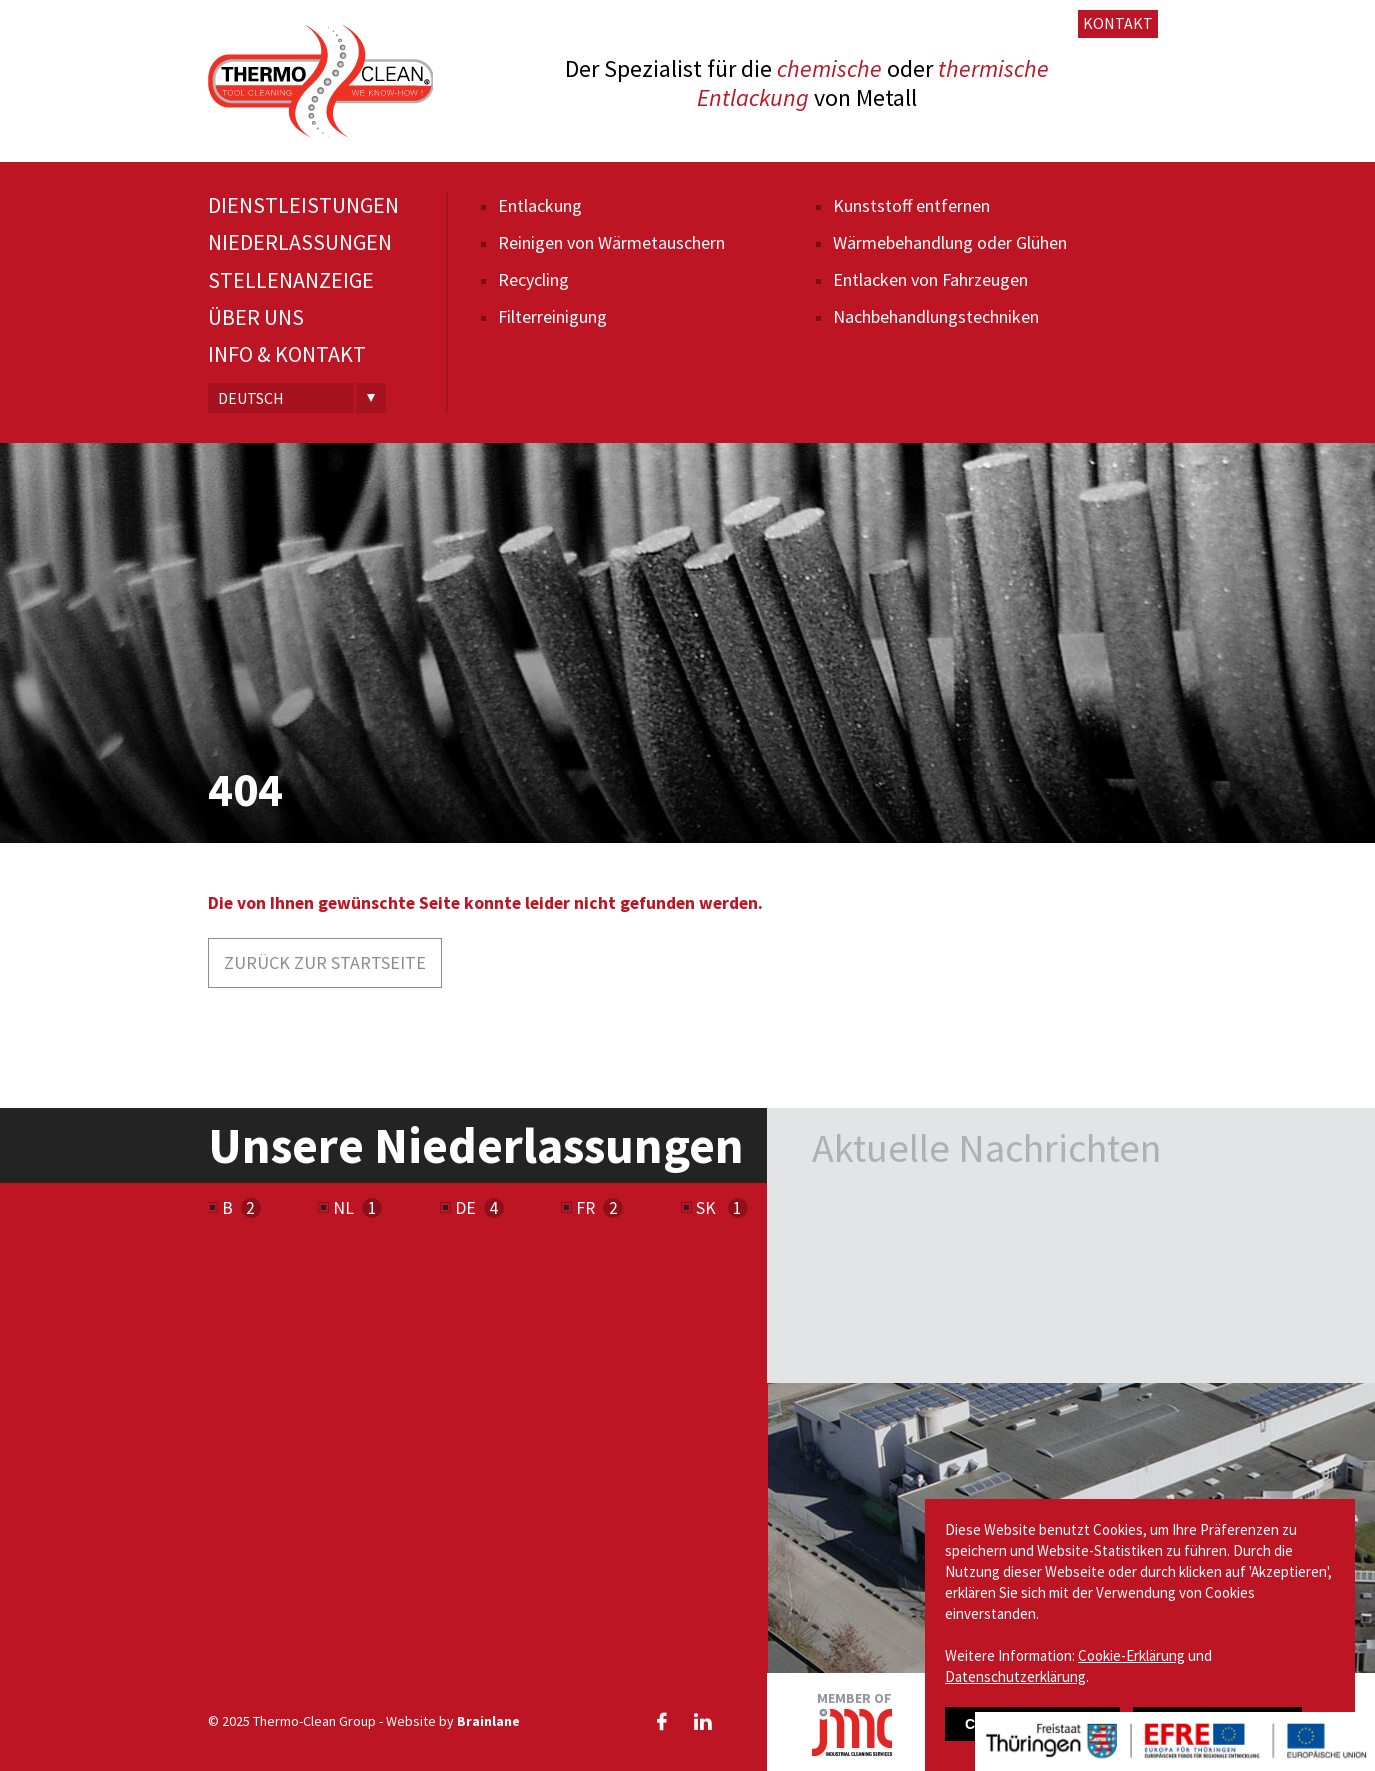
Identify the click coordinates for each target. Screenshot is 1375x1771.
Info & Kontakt (287, 354)
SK (708, 1208)
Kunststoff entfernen (911, 205)
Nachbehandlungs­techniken (936, 316)
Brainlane (488, 1721)
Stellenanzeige (291, 280)
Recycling (533, 279)
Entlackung (540, 205)
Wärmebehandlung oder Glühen (950, 242)
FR (585, 1208)
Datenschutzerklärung (1015, 1676)
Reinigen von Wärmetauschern (611, 242)
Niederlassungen (300, 242)
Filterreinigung (552, 316)
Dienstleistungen (303, 205)
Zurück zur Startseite (325, 962)
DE (465, 1208)
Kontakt (1118, 23)
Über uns (256, 317)
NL (343, 1208)
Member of (852, 1722)
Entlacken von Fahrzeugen (930, 279)
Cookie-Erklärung (1131, 1655)
